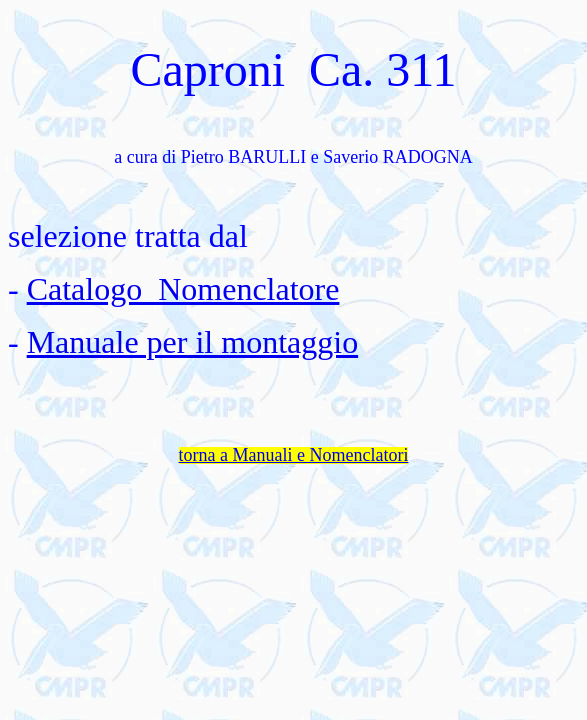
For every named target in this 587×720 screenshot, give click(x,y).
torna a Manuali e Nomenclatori (294, 455)
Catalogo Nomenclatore (183, 289)
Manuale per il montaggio (192, 342)
